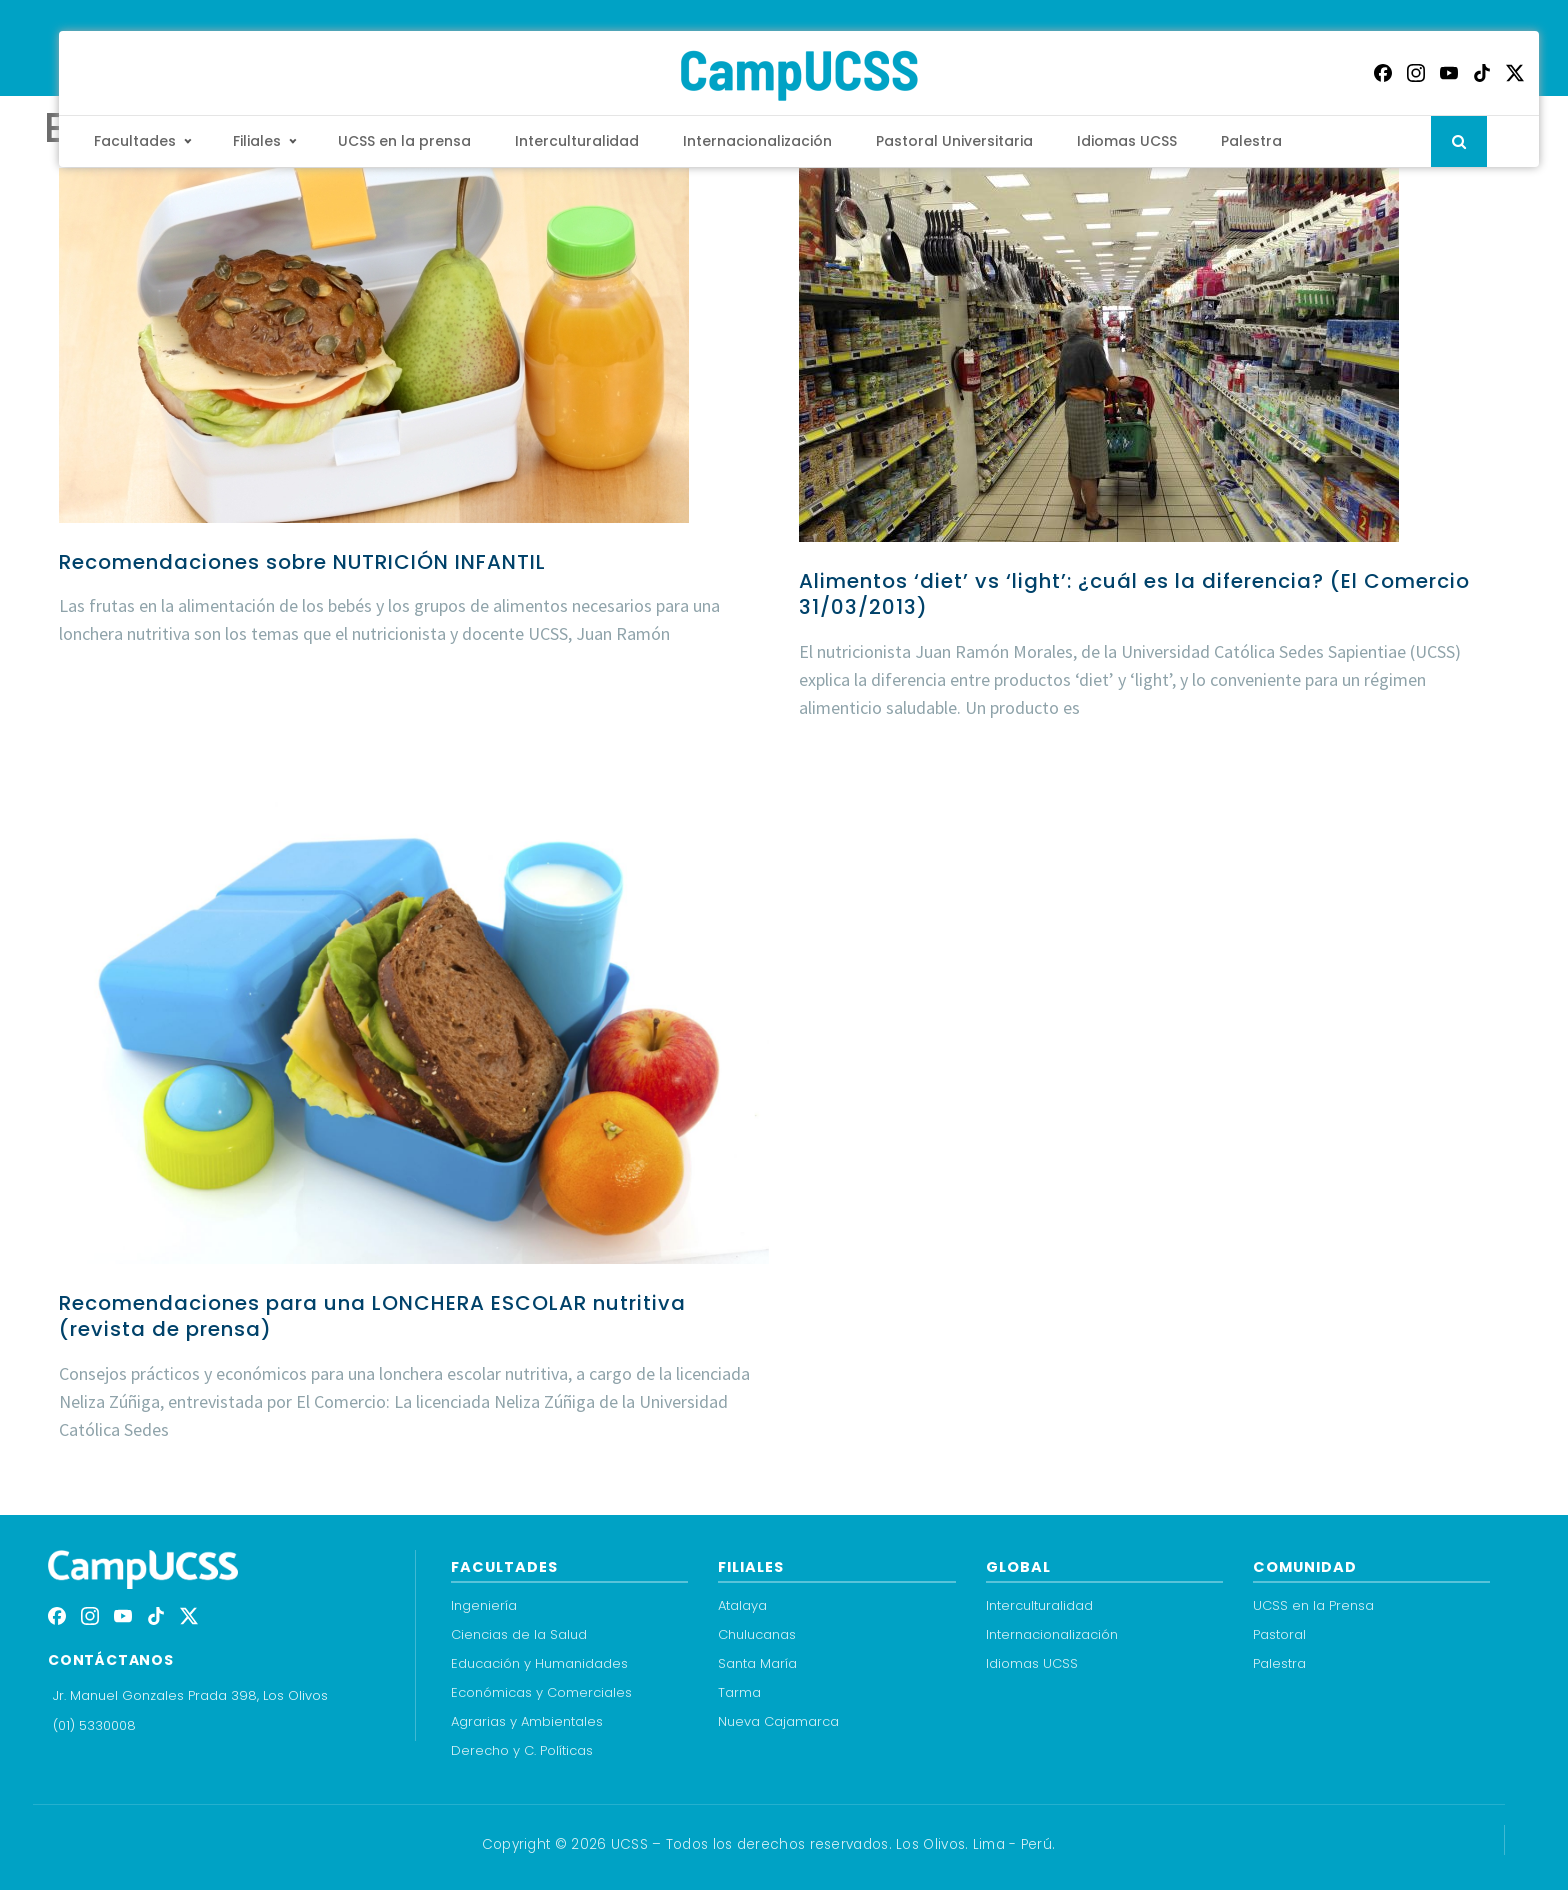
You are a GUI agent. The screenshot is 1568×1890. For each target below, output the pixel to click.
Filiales (257, 141)
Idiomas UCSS (1127, 141)
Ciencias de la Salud (519, 1634)
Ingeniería (484, 1605)
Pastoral (1279, 1634)
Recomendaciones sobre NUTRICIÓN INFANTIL (302, 562)
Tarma (739, 1692)
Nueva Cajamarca (778, 1721)
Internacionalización (757, 141)
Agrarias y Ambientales (527, 1721)
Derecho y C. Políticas (522, 1750)
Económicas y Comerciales (541, 1692)
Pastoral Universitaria (954, 141)
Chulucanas (757, 1634)
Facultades (135, 141)
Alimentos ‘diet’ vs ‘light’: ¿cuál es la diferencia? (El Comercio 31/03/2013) (1134, 594)
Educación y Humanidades (539, 1663)
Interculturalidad (577, 141)
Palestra (1251, 141)
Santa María (757, 1663)
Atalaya (742, 1605)
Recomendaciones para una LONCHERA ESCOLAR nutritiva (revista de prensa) (372, 1316)
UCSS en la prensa (404, 141)
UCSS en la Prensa (1313, 1605)
